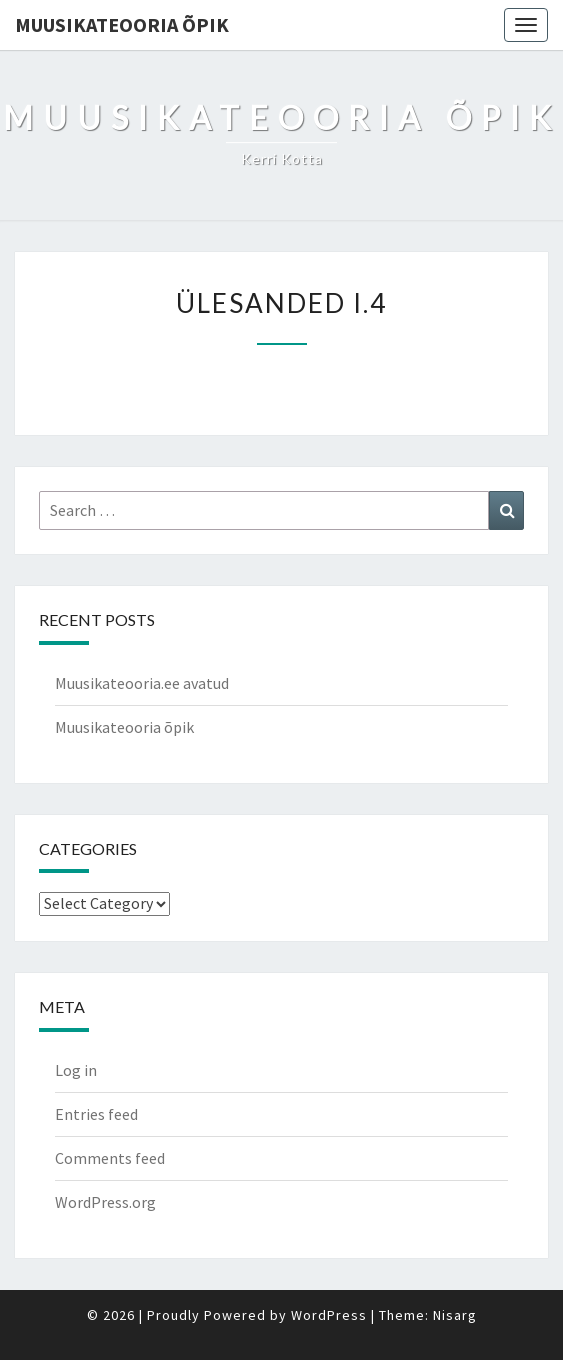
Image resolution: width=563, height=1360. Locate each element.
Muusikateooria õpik (122, 24)
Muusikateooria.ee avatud (142, 683)
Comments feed (110, 1158)
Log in (76, 1070)
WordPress (329, 1315)
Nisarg (455, 1315)
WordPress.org (105, 1202)
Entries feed (96, 1114)
